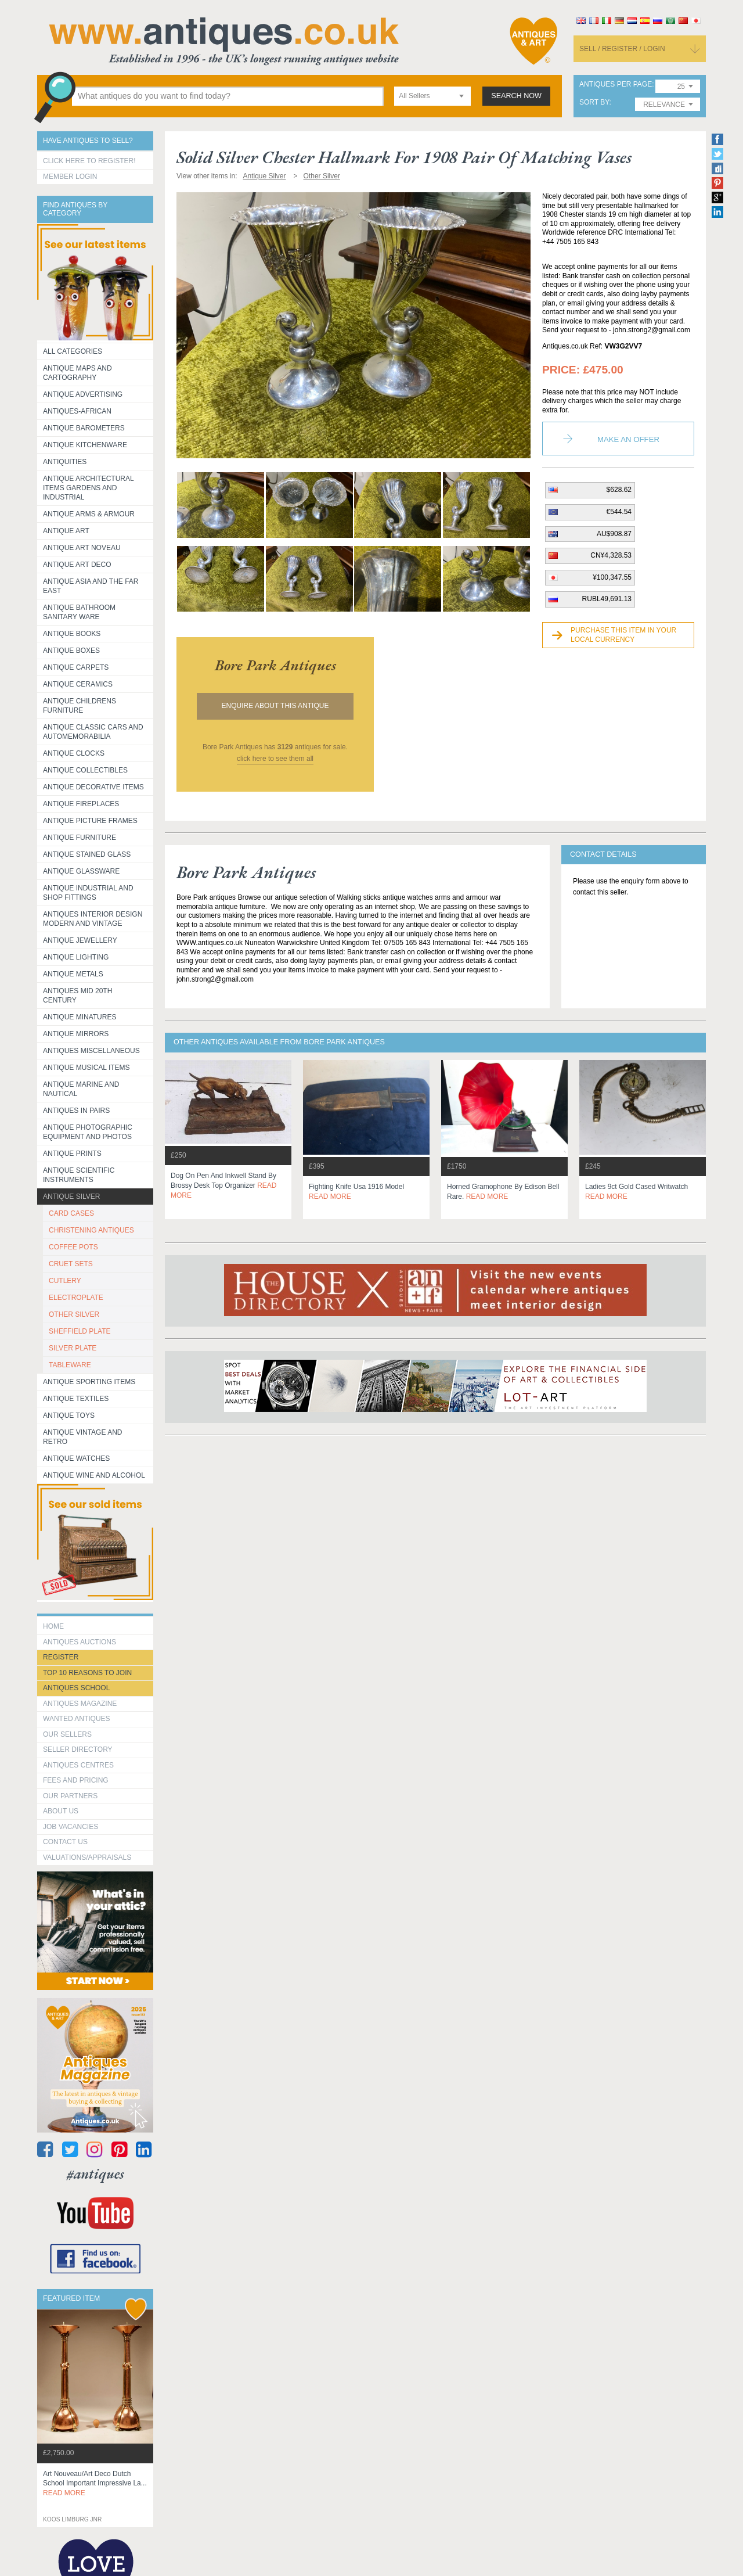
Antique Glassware (81, 871)
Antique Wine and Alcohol (94, 1475)
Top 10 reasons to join (87, 1673)
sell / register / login (622, 49)
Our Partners (70, 1796)
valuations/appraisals (87, 1857)
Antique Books (71, 634)
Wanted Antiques (76, 1719)
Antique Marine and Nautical (81, 1089)
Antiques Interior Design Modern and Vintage (92, 919)
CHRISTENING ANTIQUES (91, 1230)
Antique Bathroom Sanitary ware (79, 612)
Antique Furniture (79, 837)
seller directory (78, 1749)
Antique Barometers (84, 428)
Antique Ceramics (78, 684)
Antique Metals (73, 974)
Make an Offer (628, 439)
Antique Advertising (82, 394)
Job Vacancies (70, 1827)
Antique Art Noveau (82, 548)
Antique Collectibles (85, 770)
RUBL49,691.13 (607, 599)
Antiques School (76, 1688)
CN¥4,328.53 (611, 555)
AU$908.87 (614, 534)
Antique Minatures (79, 1017)
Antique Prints (72, 1153)
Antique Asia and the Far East (91, 586)
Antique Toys (69, 1415)
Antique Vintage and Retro (82, 1437)
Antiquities (64, 462)
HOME (53, 1626)
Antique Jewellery (80, 940)
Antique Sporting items (89, 1382)
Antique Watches (76, 1458)
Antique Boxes (71, 650)
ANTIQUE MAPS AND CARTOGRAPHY (77, 373)
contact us (65, 1842)
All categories (72, 351)
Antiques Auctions (79, 1642)
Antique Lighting (76, 957)
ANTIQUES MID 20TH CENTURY (77, 995)
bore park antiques (275, 665)
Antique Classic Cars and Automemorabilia (93, 732)
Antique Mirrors (76, 1034)
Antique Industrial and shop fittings (88, 892)
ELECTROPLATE (76, 1298)
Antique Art (66, 531)
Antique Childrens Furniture (79, 705)
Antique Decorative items (93, 787)
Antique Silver (71, 1196)
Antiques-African (77, 411)
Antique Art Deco (77, 565)
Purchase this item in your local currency (623, 635)
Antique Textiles (76, 1399)
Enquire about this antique (275, 706)
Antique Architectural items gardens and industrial (88, 488)
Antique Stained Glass (87, 854)
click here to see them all (275, 759)
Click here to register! (89, 161)
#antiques (95, 2173)
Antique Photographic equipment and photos (87, 1132)
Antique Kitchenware (85, 445)
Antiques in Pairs (76, 1110)
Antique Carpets (76, 667)
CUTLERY (65, 1281)
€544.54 (619, 512)
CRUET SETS (71, 1264)
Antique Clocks (73, 753)
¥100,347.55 (612, 577)
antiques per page (615, 84)
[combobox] (432, 96)
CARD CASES (71, 1213)
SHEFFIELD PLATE (79, 1331)
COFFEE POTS (73, 1247)
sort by (594, 102)
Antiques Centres (78, 1765)
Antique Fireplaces (81, 804)
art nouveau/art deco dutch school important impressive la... (95, 2484)
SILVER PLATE (72, 1348)
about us (60, 1811)
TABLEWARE (70, 1365)
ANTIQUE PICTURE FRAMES (90, 821)
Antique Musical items (86, 1068)
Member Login (70, 177)
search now (516, 96)
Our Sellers (67, 1734)
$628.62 (619, 490)
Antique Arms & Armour (89, 514)
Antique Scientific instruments (78, 1175)
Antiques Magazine (80, 1704)
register (60, 1657)
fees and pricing (76, 1780)
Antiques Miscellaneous (91, 1051)
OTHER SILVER (74, 1314)
